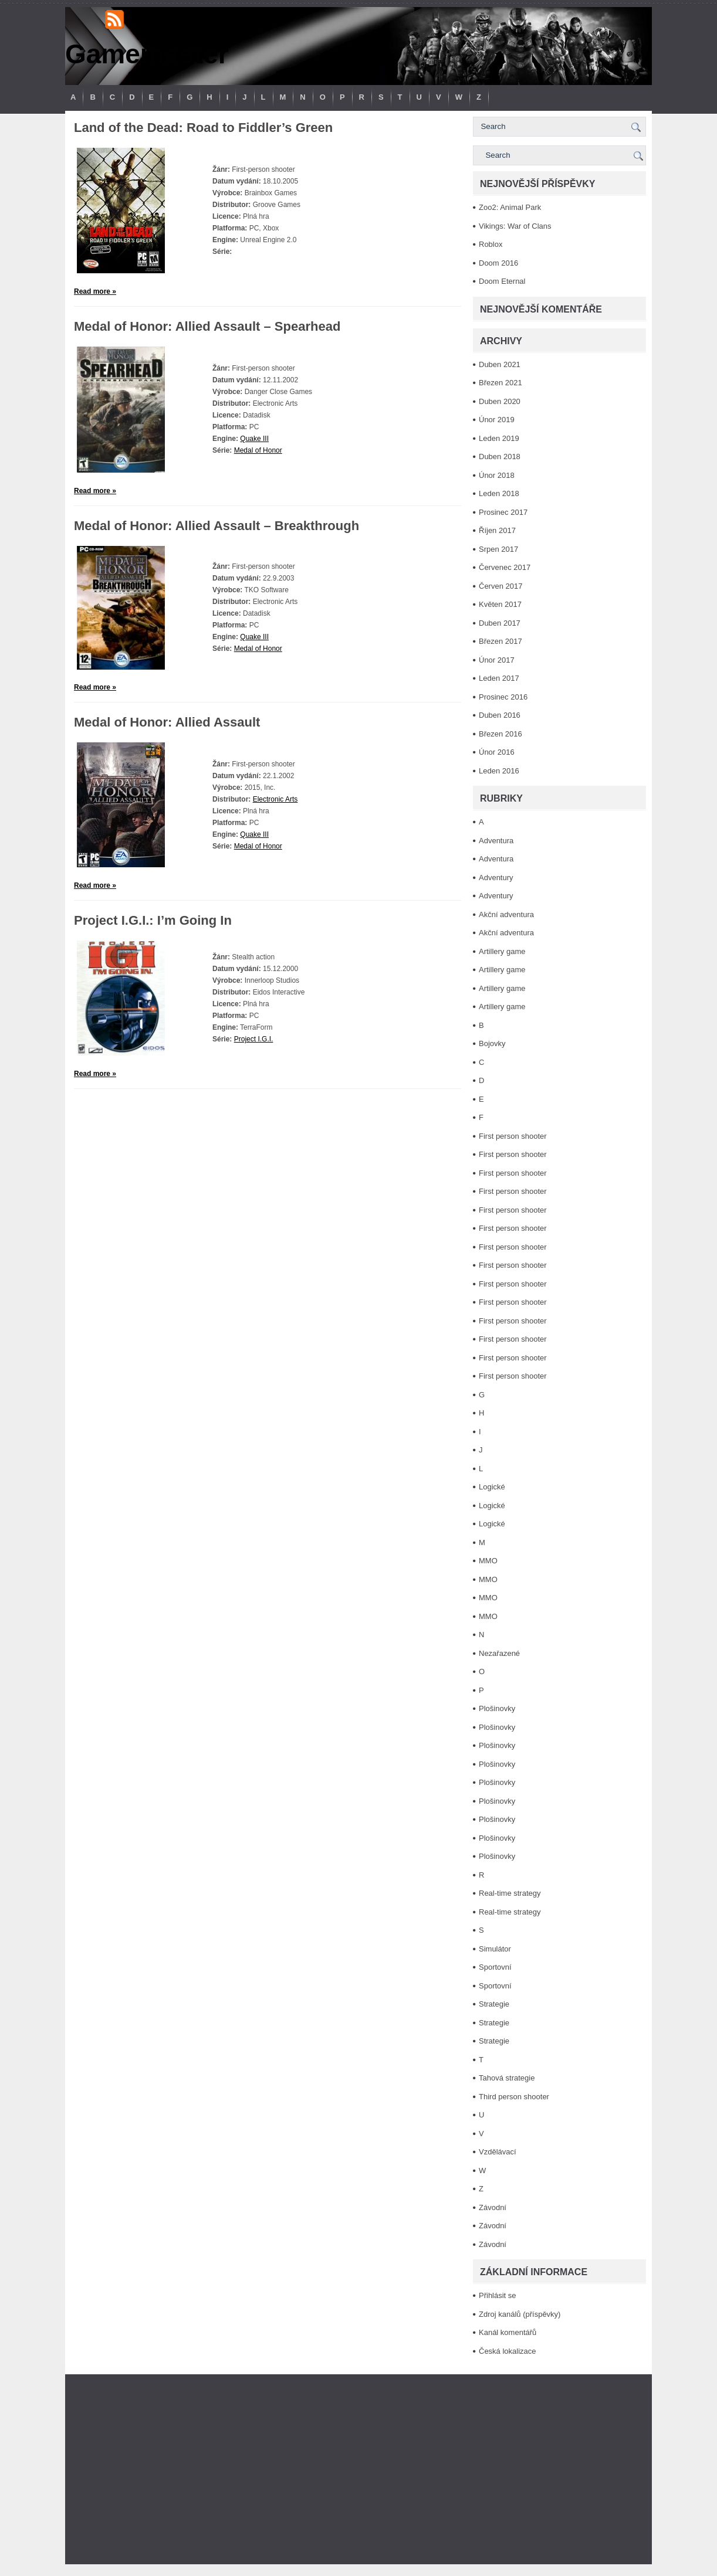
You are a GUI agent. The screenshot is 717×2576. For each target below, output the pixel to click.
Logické (492, 1486)
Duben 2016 (499, 715)
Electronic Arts (275, 799)
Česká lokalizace (507, 2351)
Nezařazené (499, 1653)
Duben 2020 (499, 401)
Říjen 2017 (497, 530)
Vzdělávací (497, 2151)
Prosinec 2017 (503, 512)
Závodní (492, 2207)
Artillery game (502, 951)
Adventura (496, 840)
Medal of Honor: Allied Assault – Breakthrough (216, 525)
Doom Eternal (502, 281)
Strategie (494, 2004)
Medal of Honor (258, 450)
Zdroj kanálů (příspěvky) (519, 2314)
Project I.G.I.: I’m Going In (153, 920)
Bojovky (492, 1043)
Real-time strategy (509, 1893)
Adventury (496, 877)
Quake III (254, 439)
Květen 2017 (500, 604)
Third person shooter (514, 2096)
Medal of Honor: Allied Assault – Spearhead (207, 326)
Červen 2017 (500, 586)
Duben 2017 (499, 623)
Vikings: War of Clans (515, 226)
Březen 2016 (500, 733)
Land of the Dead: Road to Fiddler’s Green (203, 127)
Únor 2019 (497, 419)
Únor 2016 (497, 752)
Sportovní (495, 1967)
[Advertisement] (358, 2469)
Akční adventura (506, 914)
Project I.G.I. (253, 1039)
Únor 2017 (497, 660)
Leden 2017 (499, 678)
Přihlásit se (497, 2295)
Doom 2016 (498, 263)
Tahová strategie (507, 2077)
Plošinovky (497, 1708)
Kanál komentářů (507, 2332)
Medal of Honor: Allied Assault (167, 722)
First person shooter (513, 1136)
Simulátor (495, 1948)
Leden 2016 (499, 770)
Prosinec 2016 (503, 697)
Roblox (490, 244)
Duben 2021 (499, 364)
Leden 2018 (499, 493)
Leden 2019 (499, 438)
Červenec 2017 (504, 567)
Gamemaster (147, 54)
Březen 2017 (500, 641)
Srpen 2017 (498, 549)
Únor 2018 (497, 475)
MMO (488, 1560)
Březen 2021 (500, 382)
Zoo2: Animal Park (510, 207)
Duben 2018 (499, 456)
